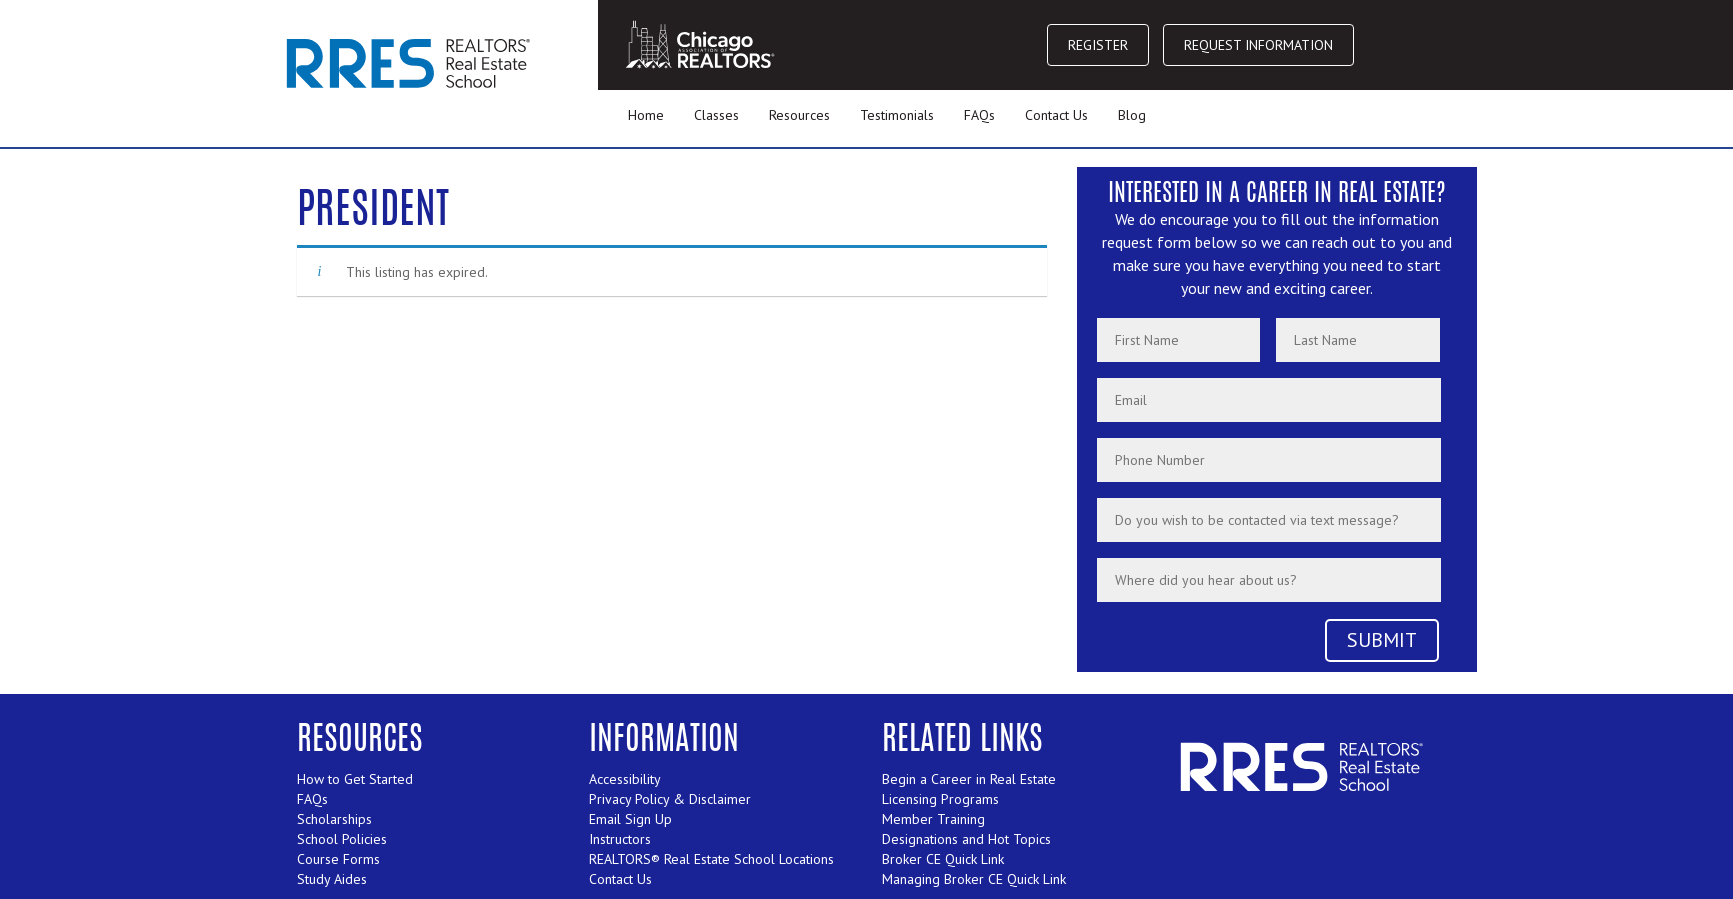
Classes (716, 115)
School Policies (342, 839)
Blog (1132, 115)
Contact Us (1056, 115)
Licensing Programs (940, 799)
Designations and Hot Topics (966, 839)
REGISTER (1098, 45)
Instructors (620, 839)
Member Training (933, 819)
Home (646, 115)
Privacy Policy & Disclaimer (670, 799)
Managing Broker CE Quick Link (974, 879)
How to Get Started (355, 779)
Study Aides (332, 879)
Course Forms (338, 859)
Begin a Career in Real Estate (969, 779)
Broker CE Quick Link (943, 859)
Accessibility (625, 779)
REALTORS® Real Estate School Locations (711, 859)
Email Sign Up (630, 819)
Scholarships (334, 819)
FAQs (979, 115)
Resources (799, 115)
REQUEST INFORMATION (1258, 45)
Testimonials (897, 115)
